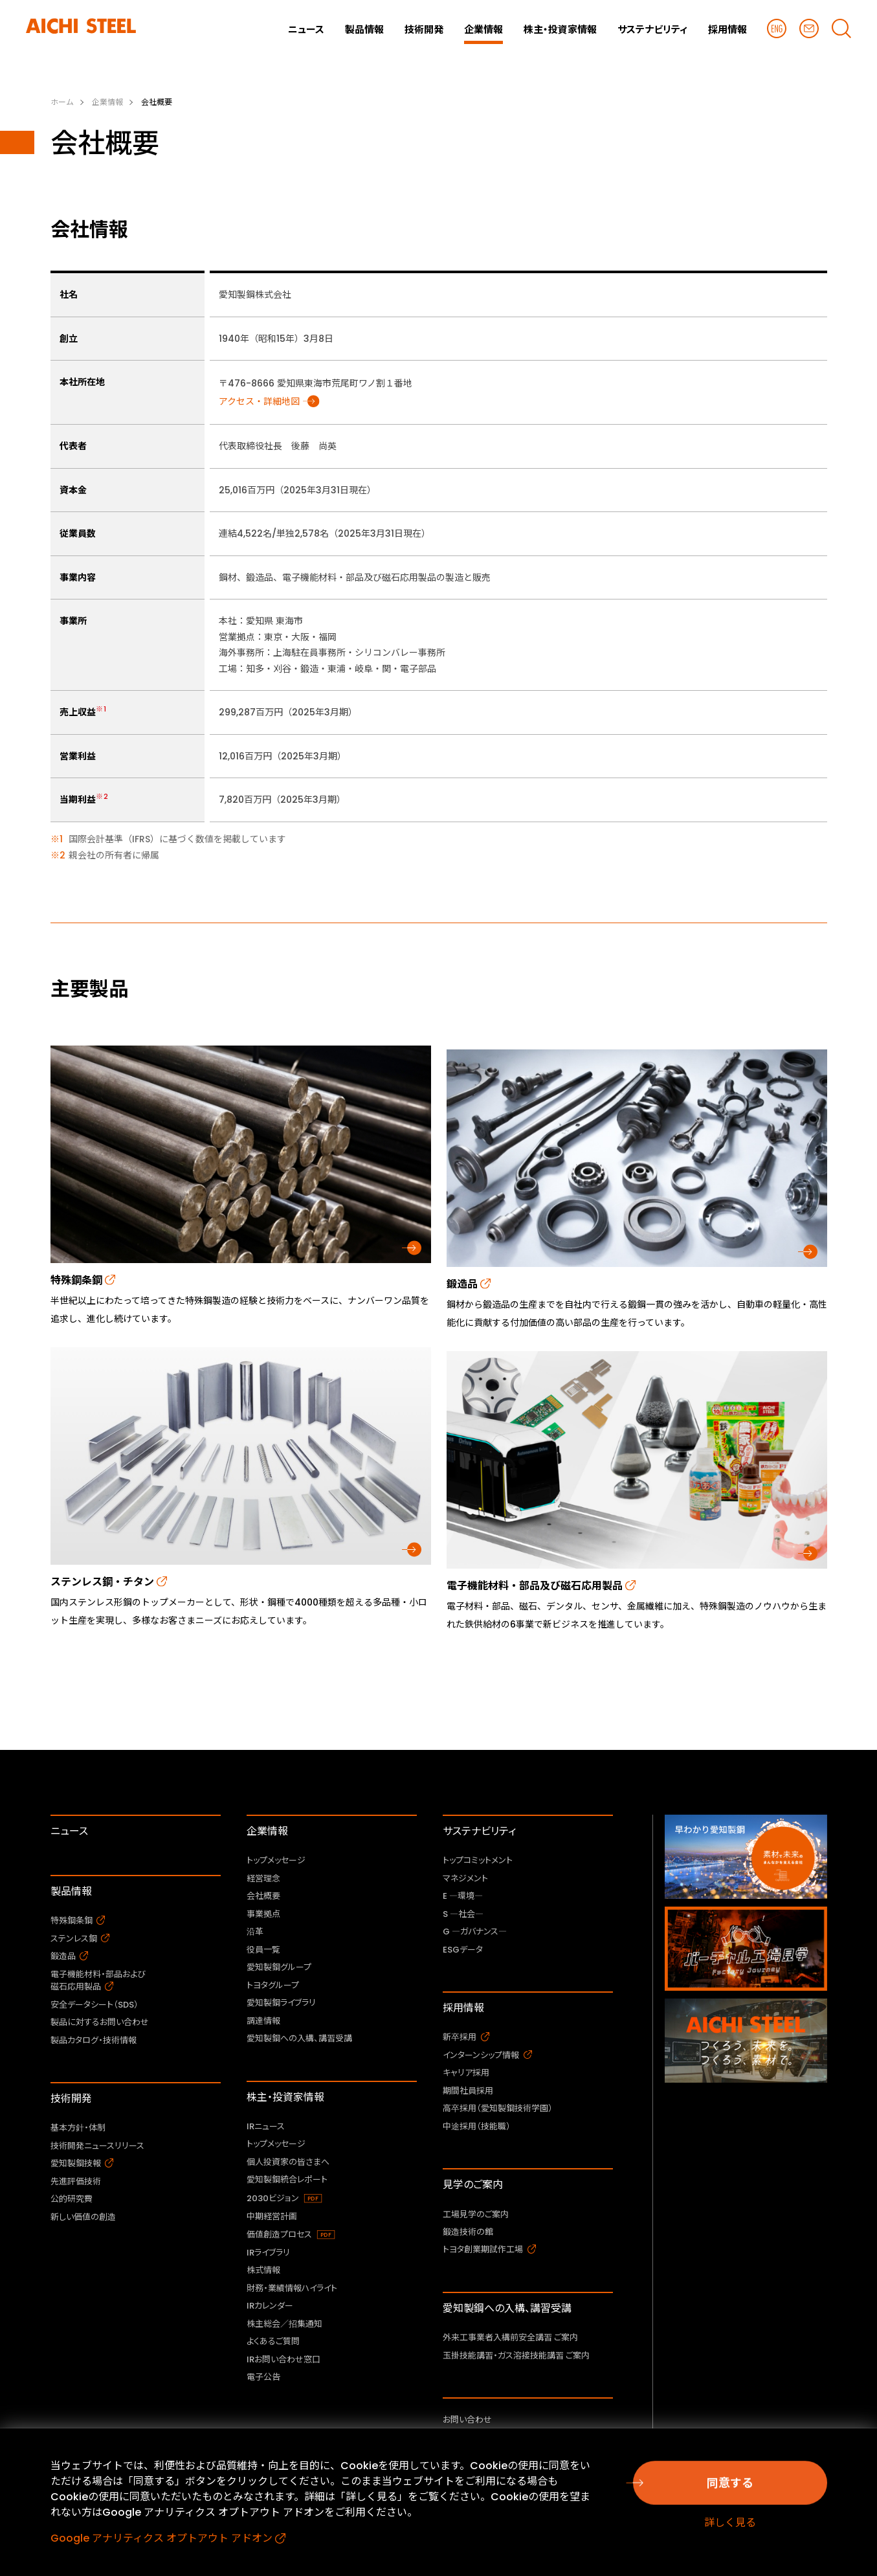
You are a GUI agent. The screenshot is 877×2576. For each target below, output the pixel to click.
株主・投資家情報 (285, 2097)
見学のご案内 (473, 2184)
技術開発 (71, 2098)
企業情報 (267, 1831)
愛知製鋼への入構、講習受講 (507, 2308)
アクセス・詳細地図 (259, 401)
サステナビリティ (479, 1831)
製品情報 (71, 1891)
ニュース (69, 1831)
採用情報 (463, 2007)
